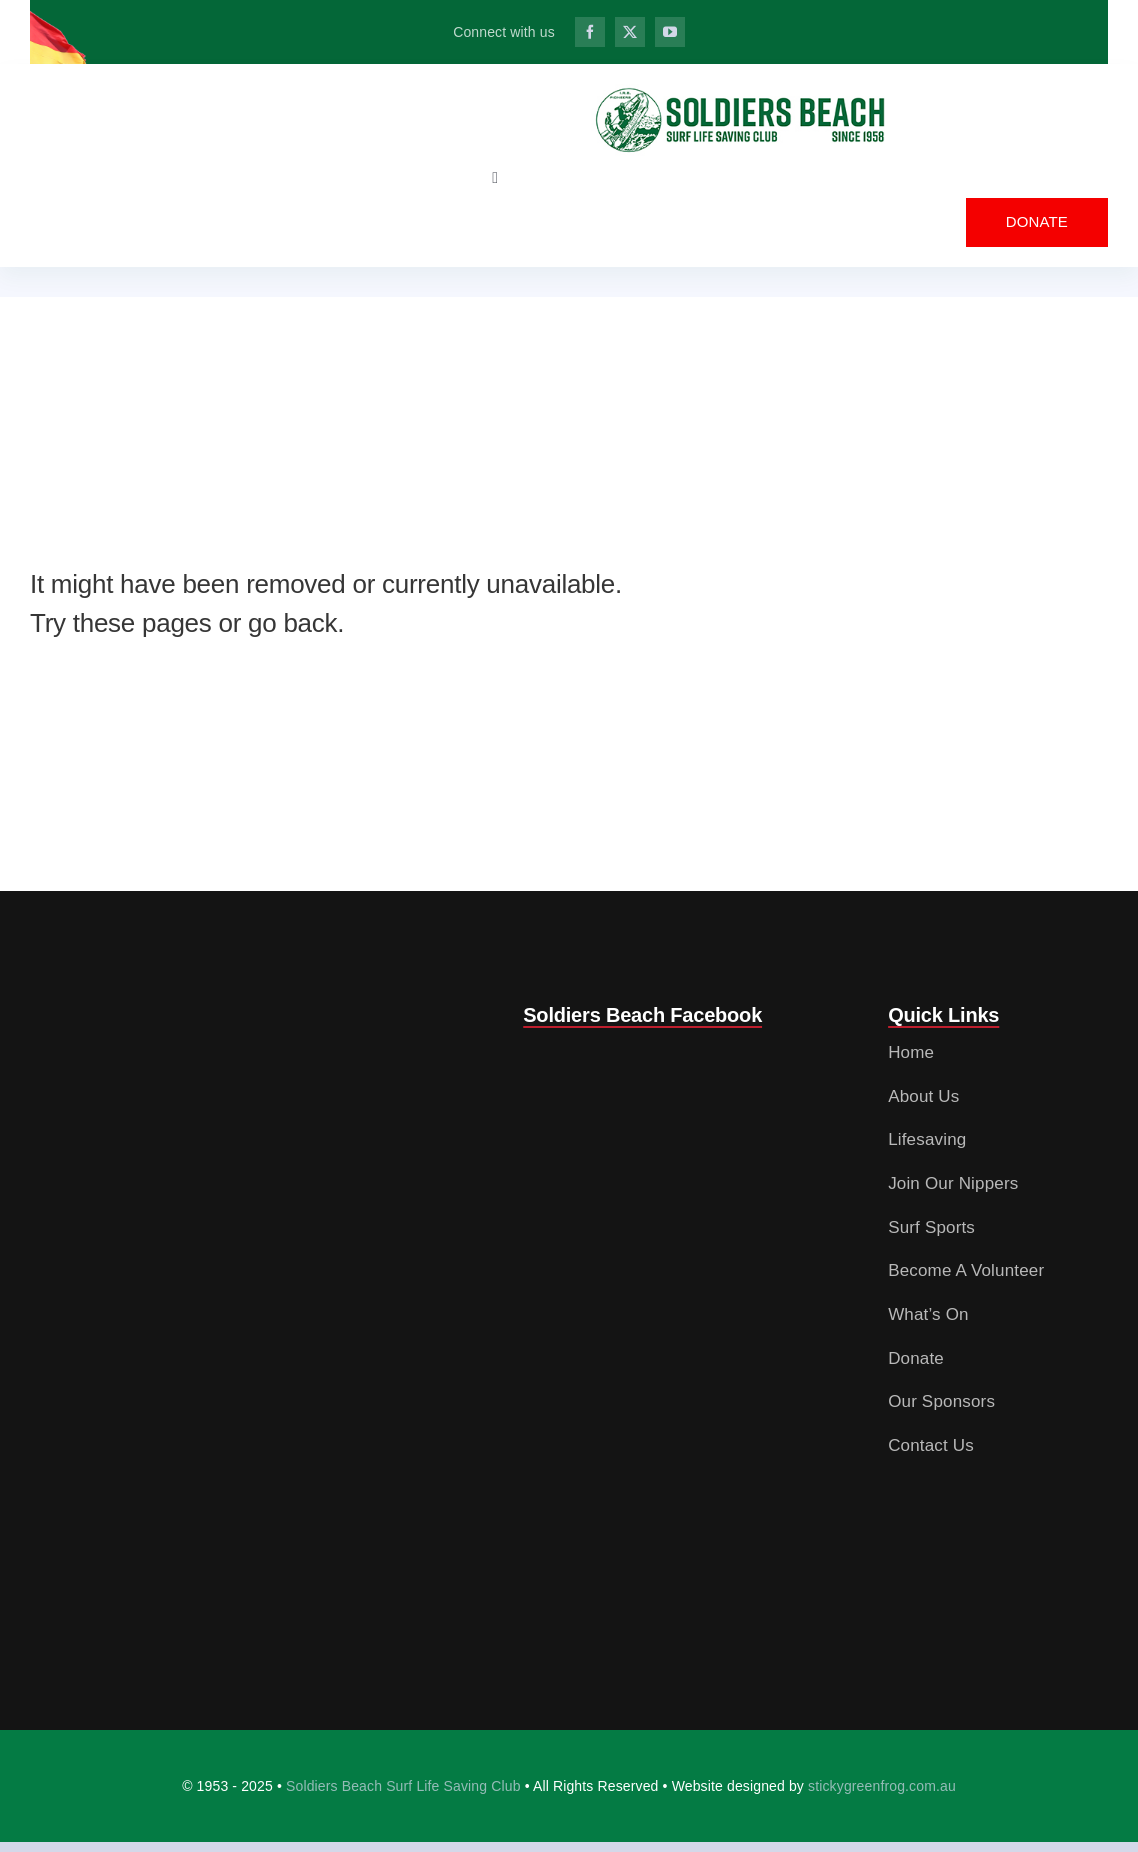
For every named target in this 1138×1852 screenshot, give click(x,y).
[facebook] (590, 32)
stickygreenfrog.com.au (882, 1786)
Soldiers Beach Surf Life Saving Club (403, 1786)
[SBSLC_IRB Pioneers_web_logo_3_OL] (741, 92)
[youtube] (670, 32)
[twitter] (630, 32)
